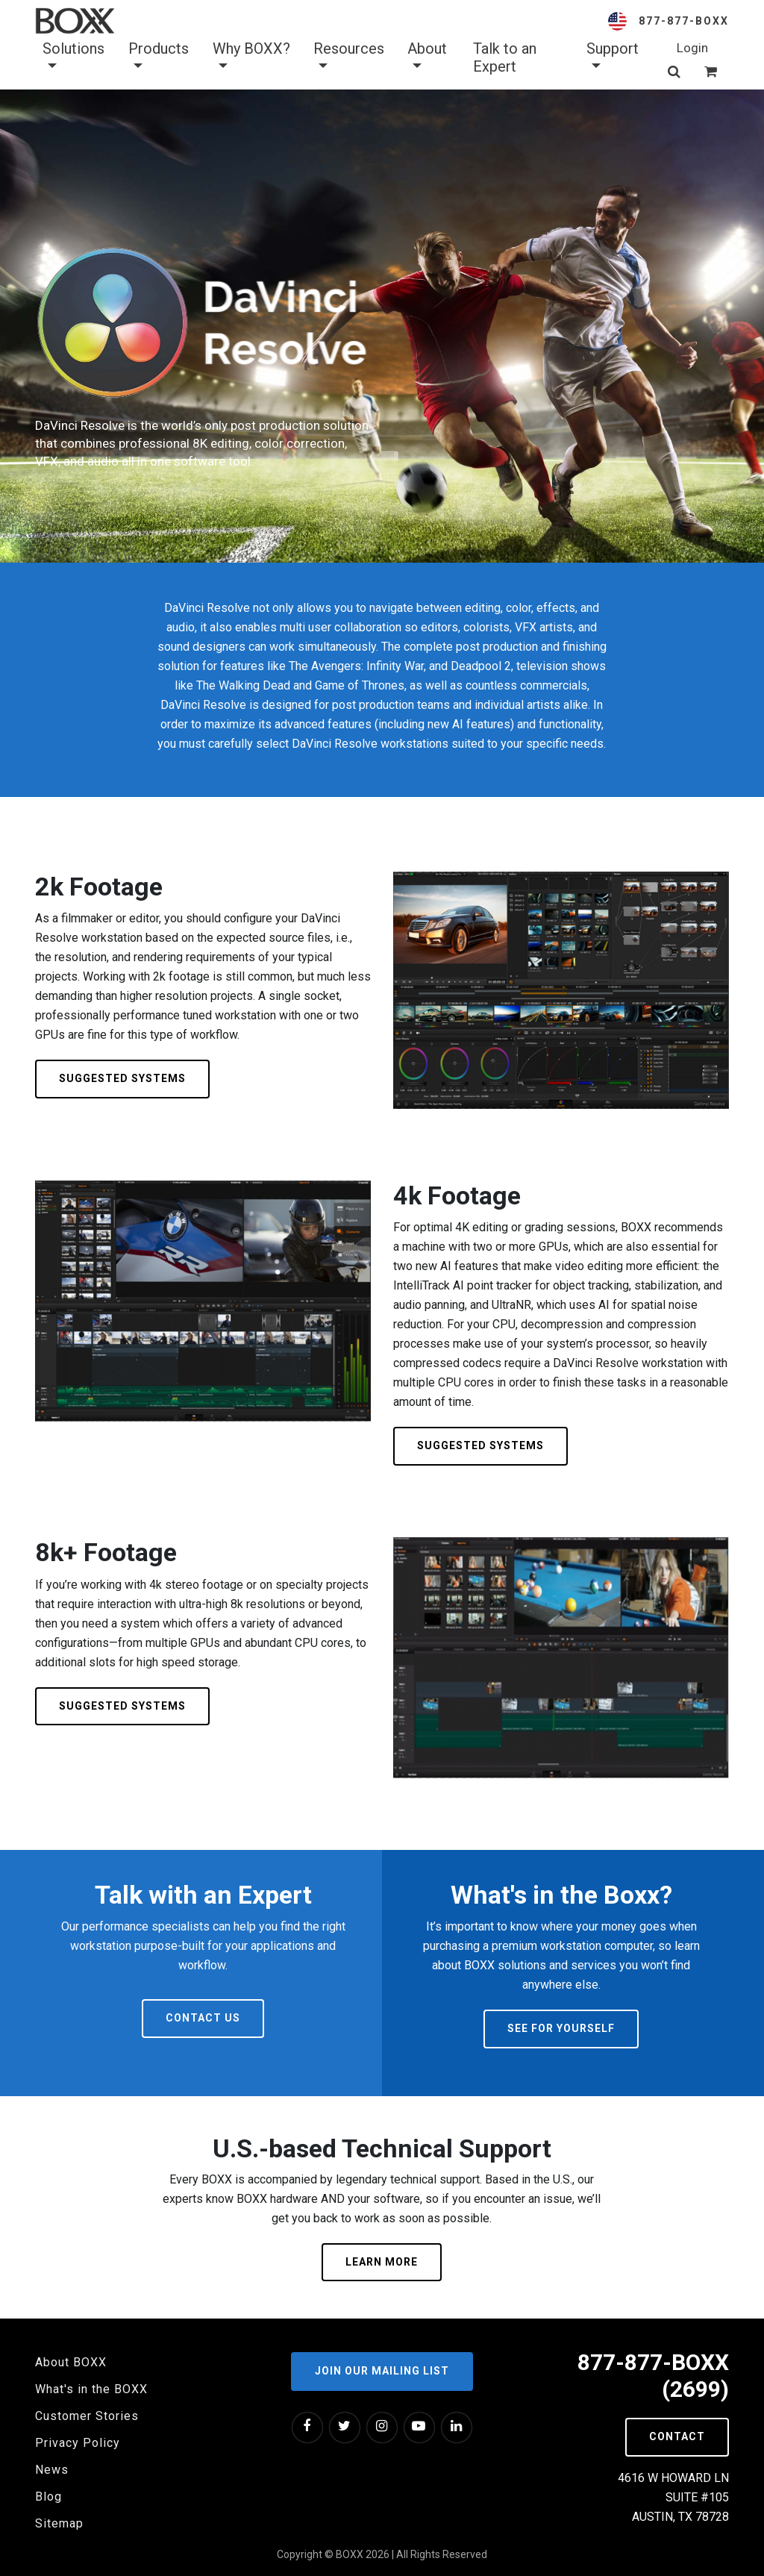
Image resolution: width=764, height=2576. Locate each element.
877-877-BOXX (684, 21)
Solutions (73, 57)
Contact (677, 2436)
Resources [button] (348, 57)
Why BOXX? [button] (251, 57)
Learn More (381, 2262)
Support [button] (612, 57)
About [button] (427, 57)
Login (692, 47)
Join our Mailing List (382, 2371)
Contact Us (203, 2018)
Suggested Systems (122, 1078)
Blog (48, 2496)
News (52, 2470)
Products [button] (158, 57)
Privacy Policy (77, 2443)
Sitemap (59, 2523)
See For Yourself (561, 2028)
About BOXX (71, 2362)
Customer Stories (87, 2416)
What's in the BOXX (91, 2389)
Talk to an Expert (504, 57)
